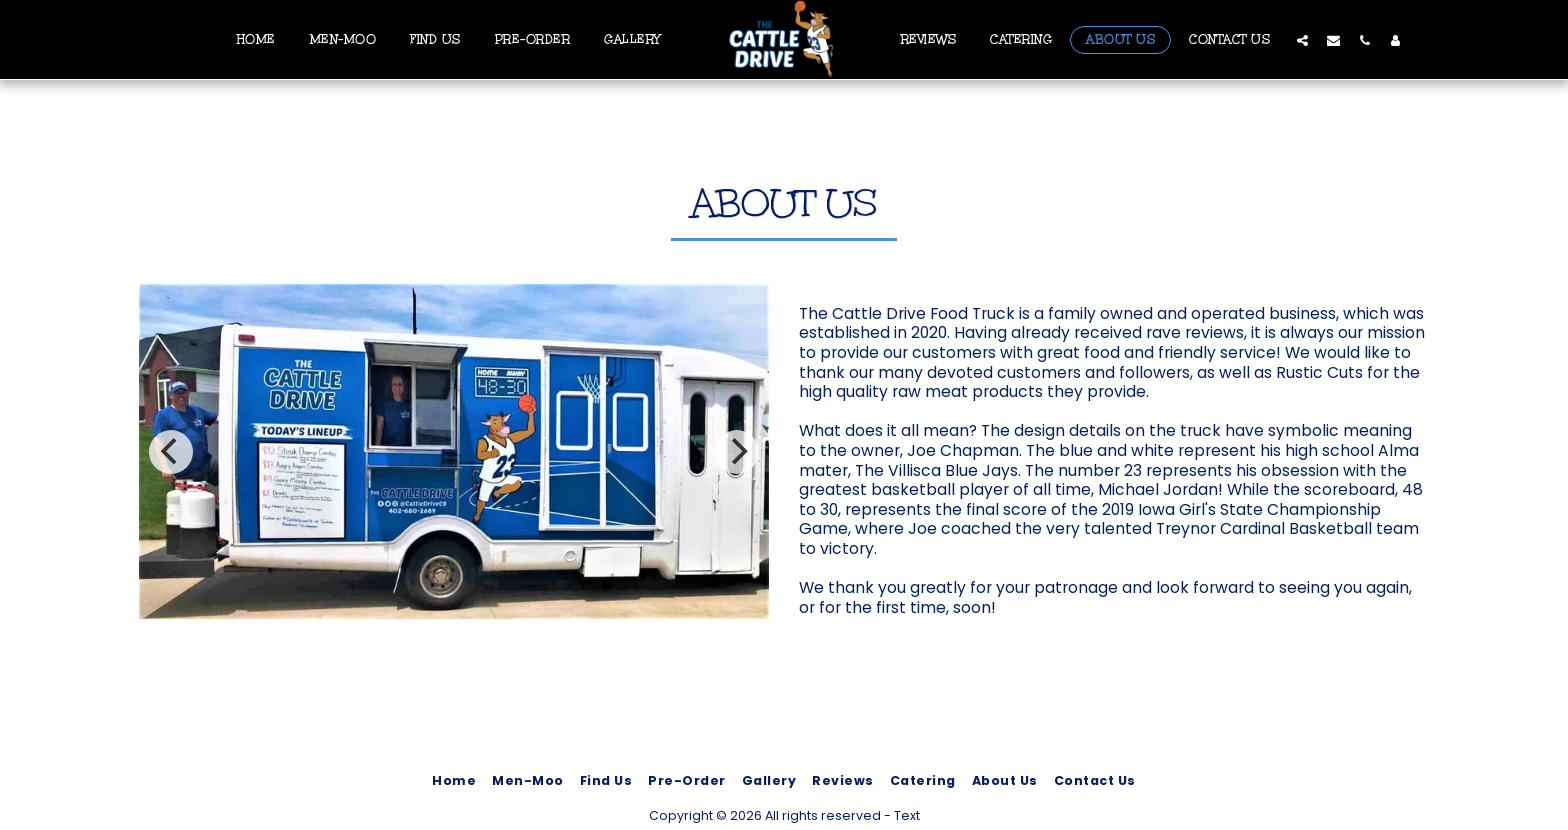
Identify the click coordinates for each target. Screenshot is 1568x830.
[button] (1302, 40)
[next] (737, 452)
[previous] (171, 452)
